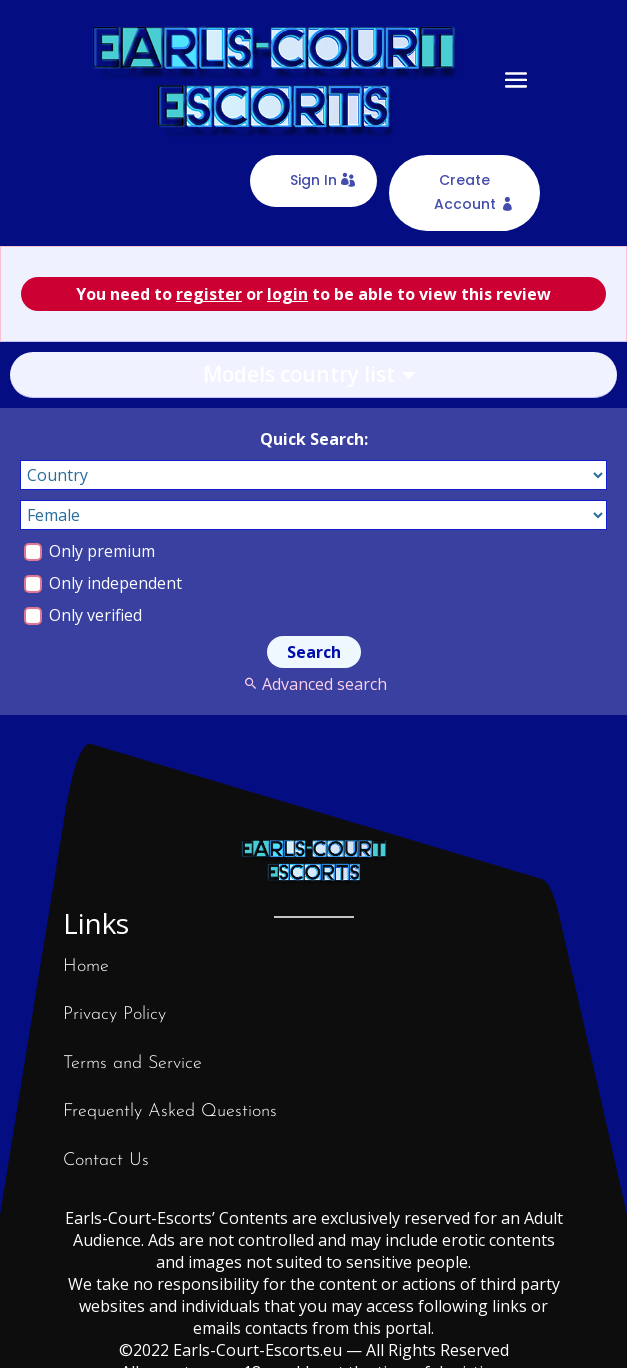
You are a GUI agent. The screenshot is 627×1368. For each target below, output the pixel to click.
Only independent (103, 583)
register (209, 294)
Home (86, 966)
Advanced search (313, 684)
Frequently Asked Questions (170, 1111)
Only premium (89, 551)
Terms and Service (132, 1063)
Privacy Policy (114, 1014)
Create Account (465, 192)
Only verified (83, 615)
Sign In (313, 180)
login (287, 294)
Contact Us (106, 1160)
